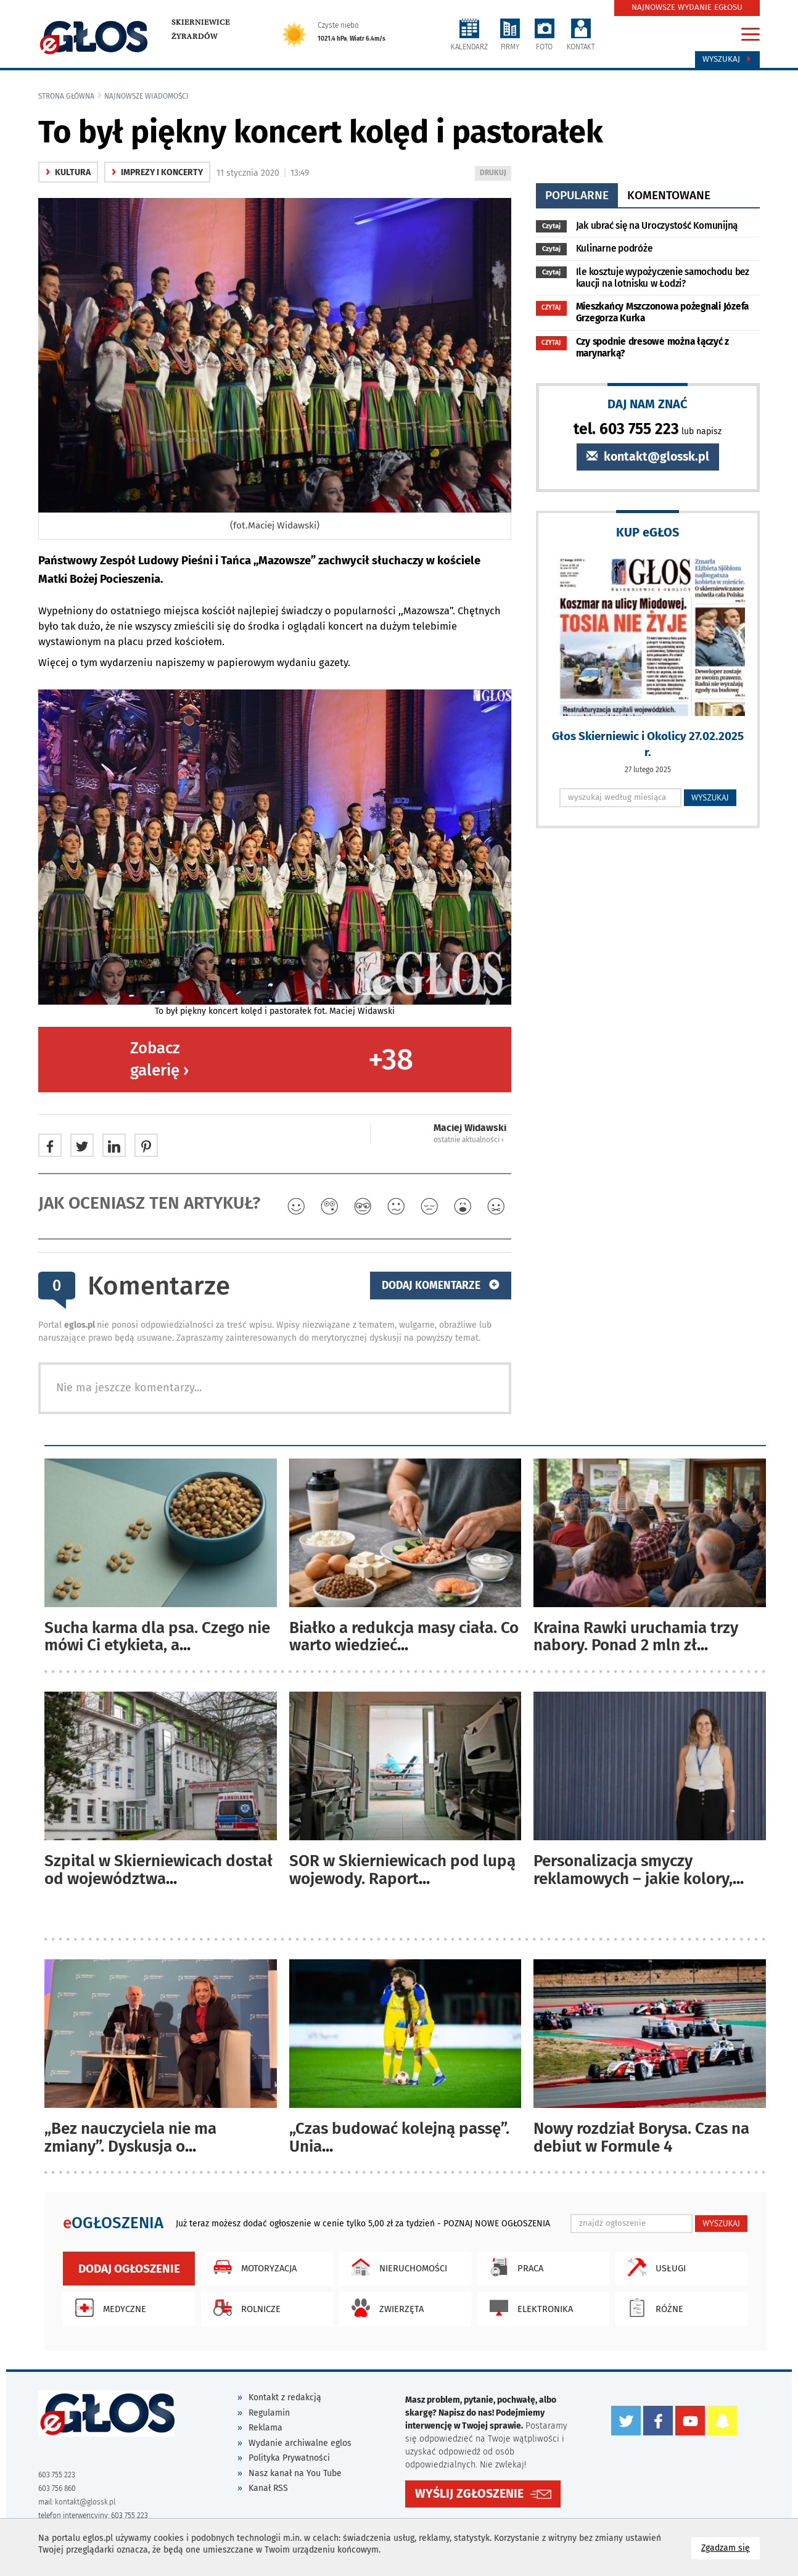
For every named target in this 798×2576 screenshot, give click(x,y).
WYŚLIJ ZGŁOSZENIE (469, 2494)
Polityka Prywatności (289, 2458)
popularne (577, 195)
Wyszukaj (727, 59)
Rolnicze (244, 2307)
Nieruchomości (396, 2267)
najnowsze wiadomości (146, 96)
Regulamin (269, 2413)
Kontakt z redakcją (285, 2397)
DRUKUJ (495, 174)
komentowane (668, 195)
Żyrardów (194, 36)
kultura (68, 172)
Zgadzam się (730, 2547)
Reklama (265, 2427)
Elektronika (528, 2307)
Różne (652, 2307)
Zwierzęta (384, 2307)
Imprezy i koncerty (157, 172)
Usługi (654, 2267)
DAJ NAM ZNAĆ (647, 404)
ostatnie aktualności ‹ (469, 1139)
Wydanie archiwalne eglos (300, 2443)
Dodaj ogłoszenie (129, 2268)
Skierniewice (200, 22)
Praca (513, 2267)
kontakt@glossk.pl (647, 457)
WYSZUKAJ (710, 797)
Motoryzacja (252, 2267)
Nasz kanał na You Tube (295, 2473)
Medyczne (107, 2307)
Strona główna (66, 96)
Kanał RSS (268, 2488)
